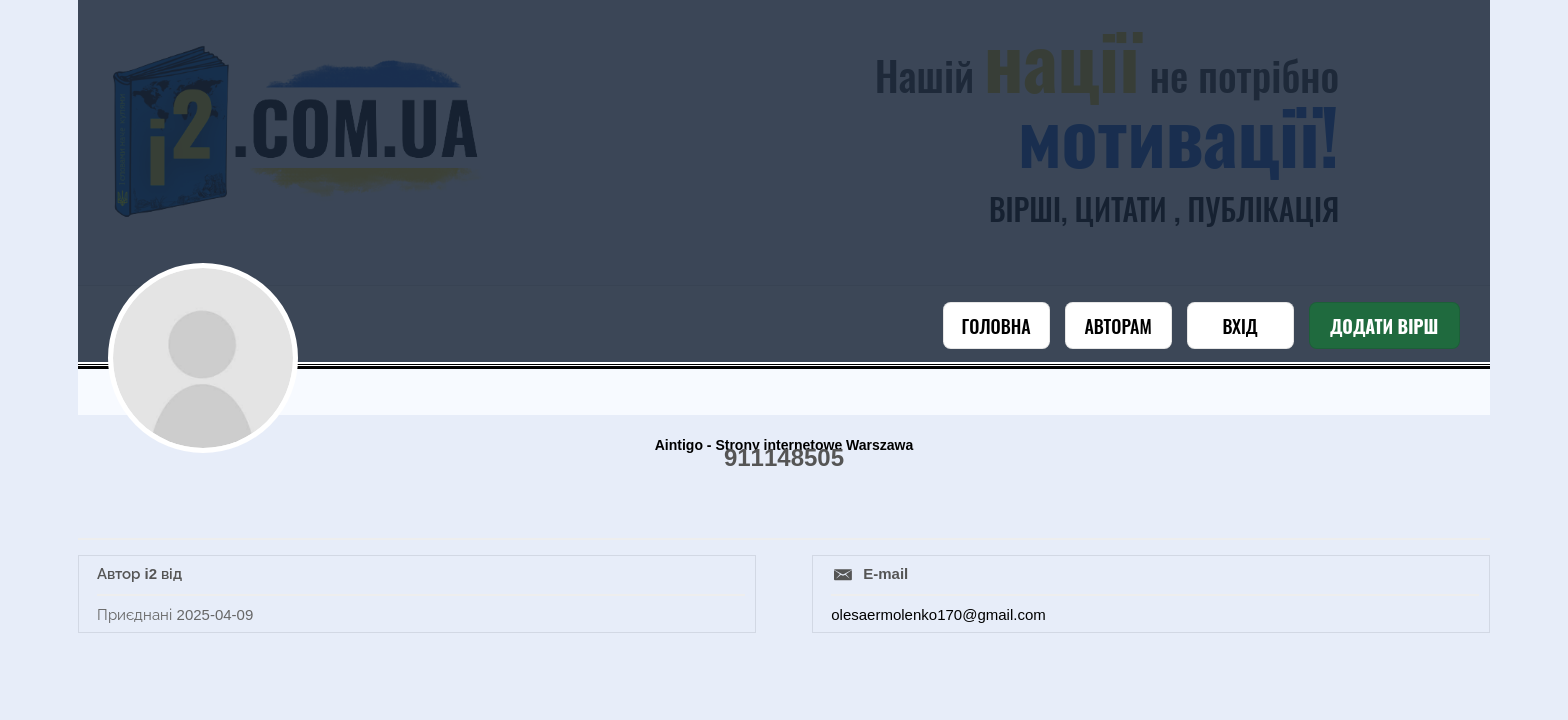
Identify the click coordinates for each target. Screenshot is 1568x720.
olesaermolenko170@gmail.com (938, 614)
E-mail (885, 573)
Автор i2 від (139, 573)
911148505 (784, 457)
